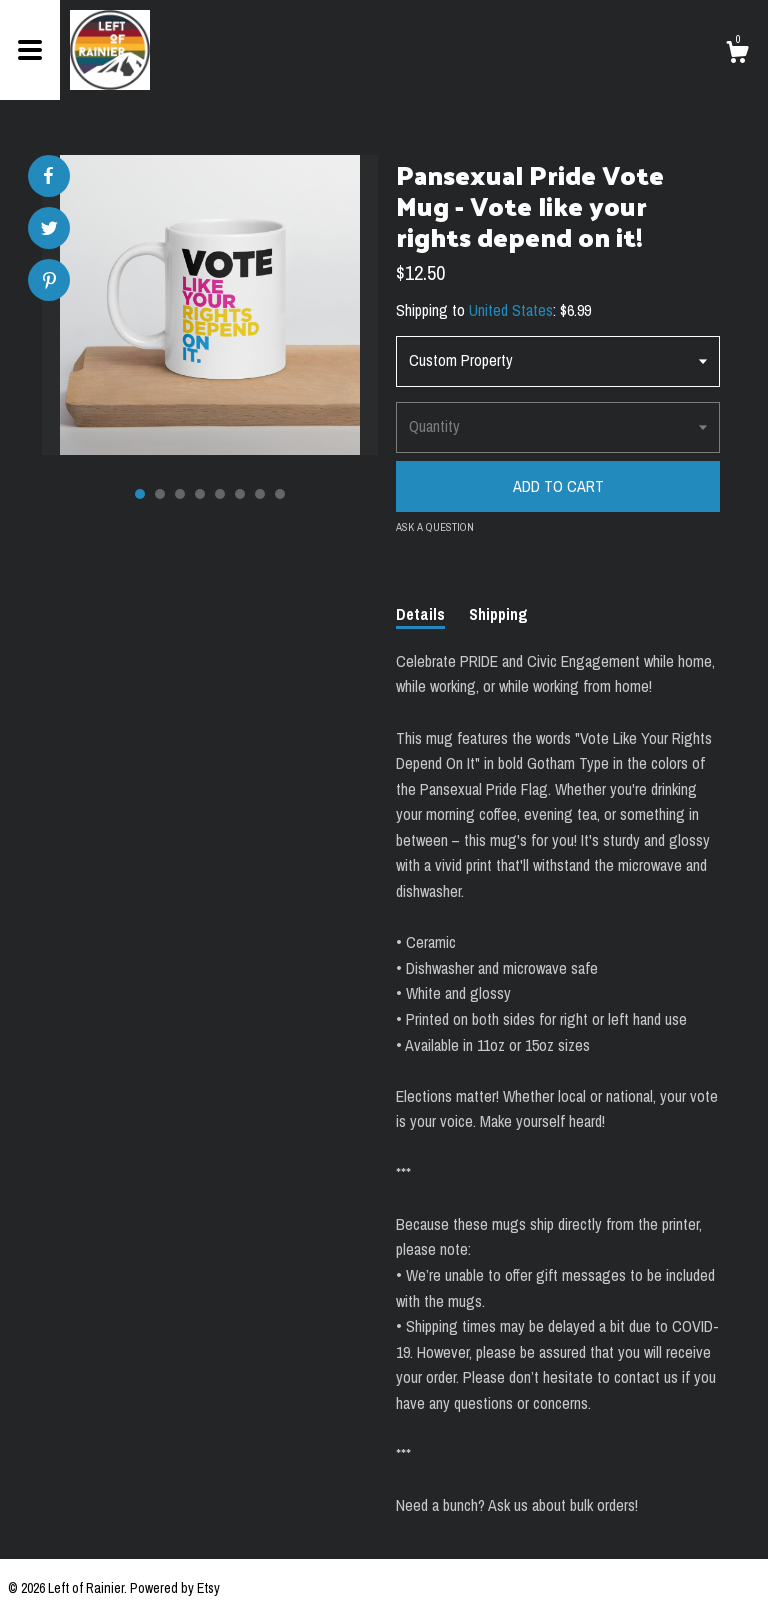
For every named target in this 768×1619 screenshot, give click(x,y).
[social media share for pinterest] (49, 282)
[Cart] (737, 55)
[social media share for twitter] (49, 230)
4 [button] (200, 494)
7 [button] (260, 494)
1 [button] (140, 494)
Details (420, 614)
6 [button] (240, 494)
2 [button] (160, 494)
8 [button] (280, 494)
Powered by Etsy (175, 1588)
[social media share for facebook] (48, 176)
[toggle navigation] (30, 50)
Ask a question (435, 527)
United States (511, 310)
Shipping (498, 614)
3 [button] (180, 494)
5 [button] (220, 494)
